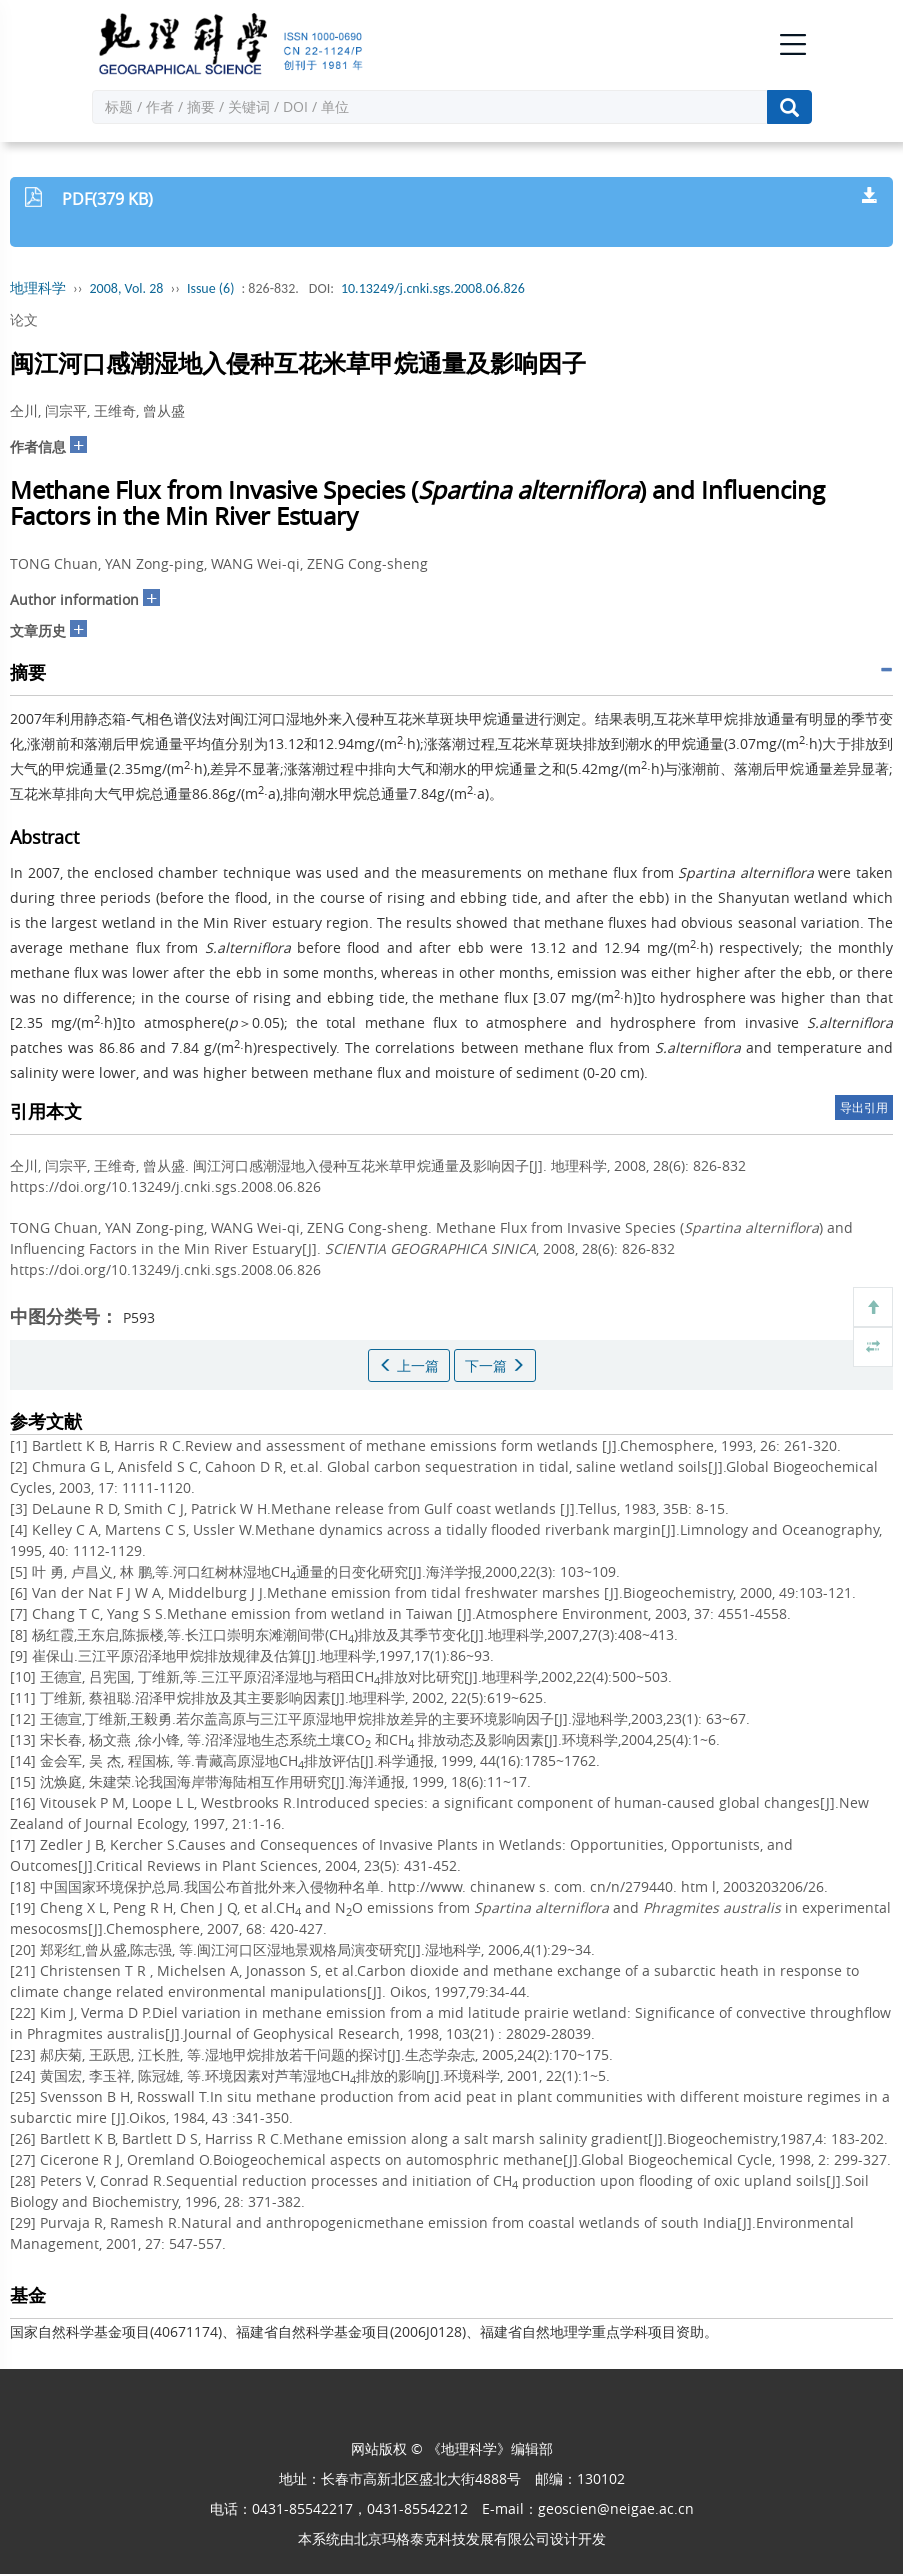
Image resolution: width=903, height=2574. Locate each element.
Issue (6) (211, 288)
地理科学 (38, 288)
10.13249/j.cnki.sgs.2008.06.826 (433, 288)
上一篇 (409, 1365)
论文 (24, 319)
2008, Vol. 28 (127, 288)
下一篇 (495, 1365)
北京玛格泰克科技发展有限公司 (452, 2538)
